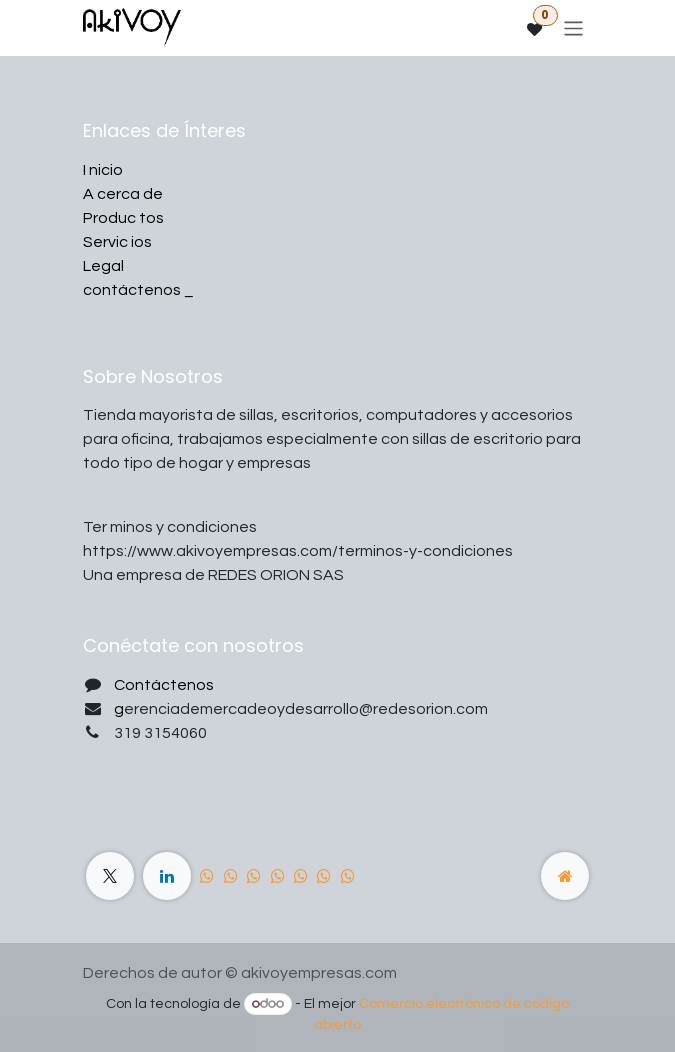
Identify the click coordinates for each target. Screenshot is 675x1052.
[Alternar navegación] (573, 27)
